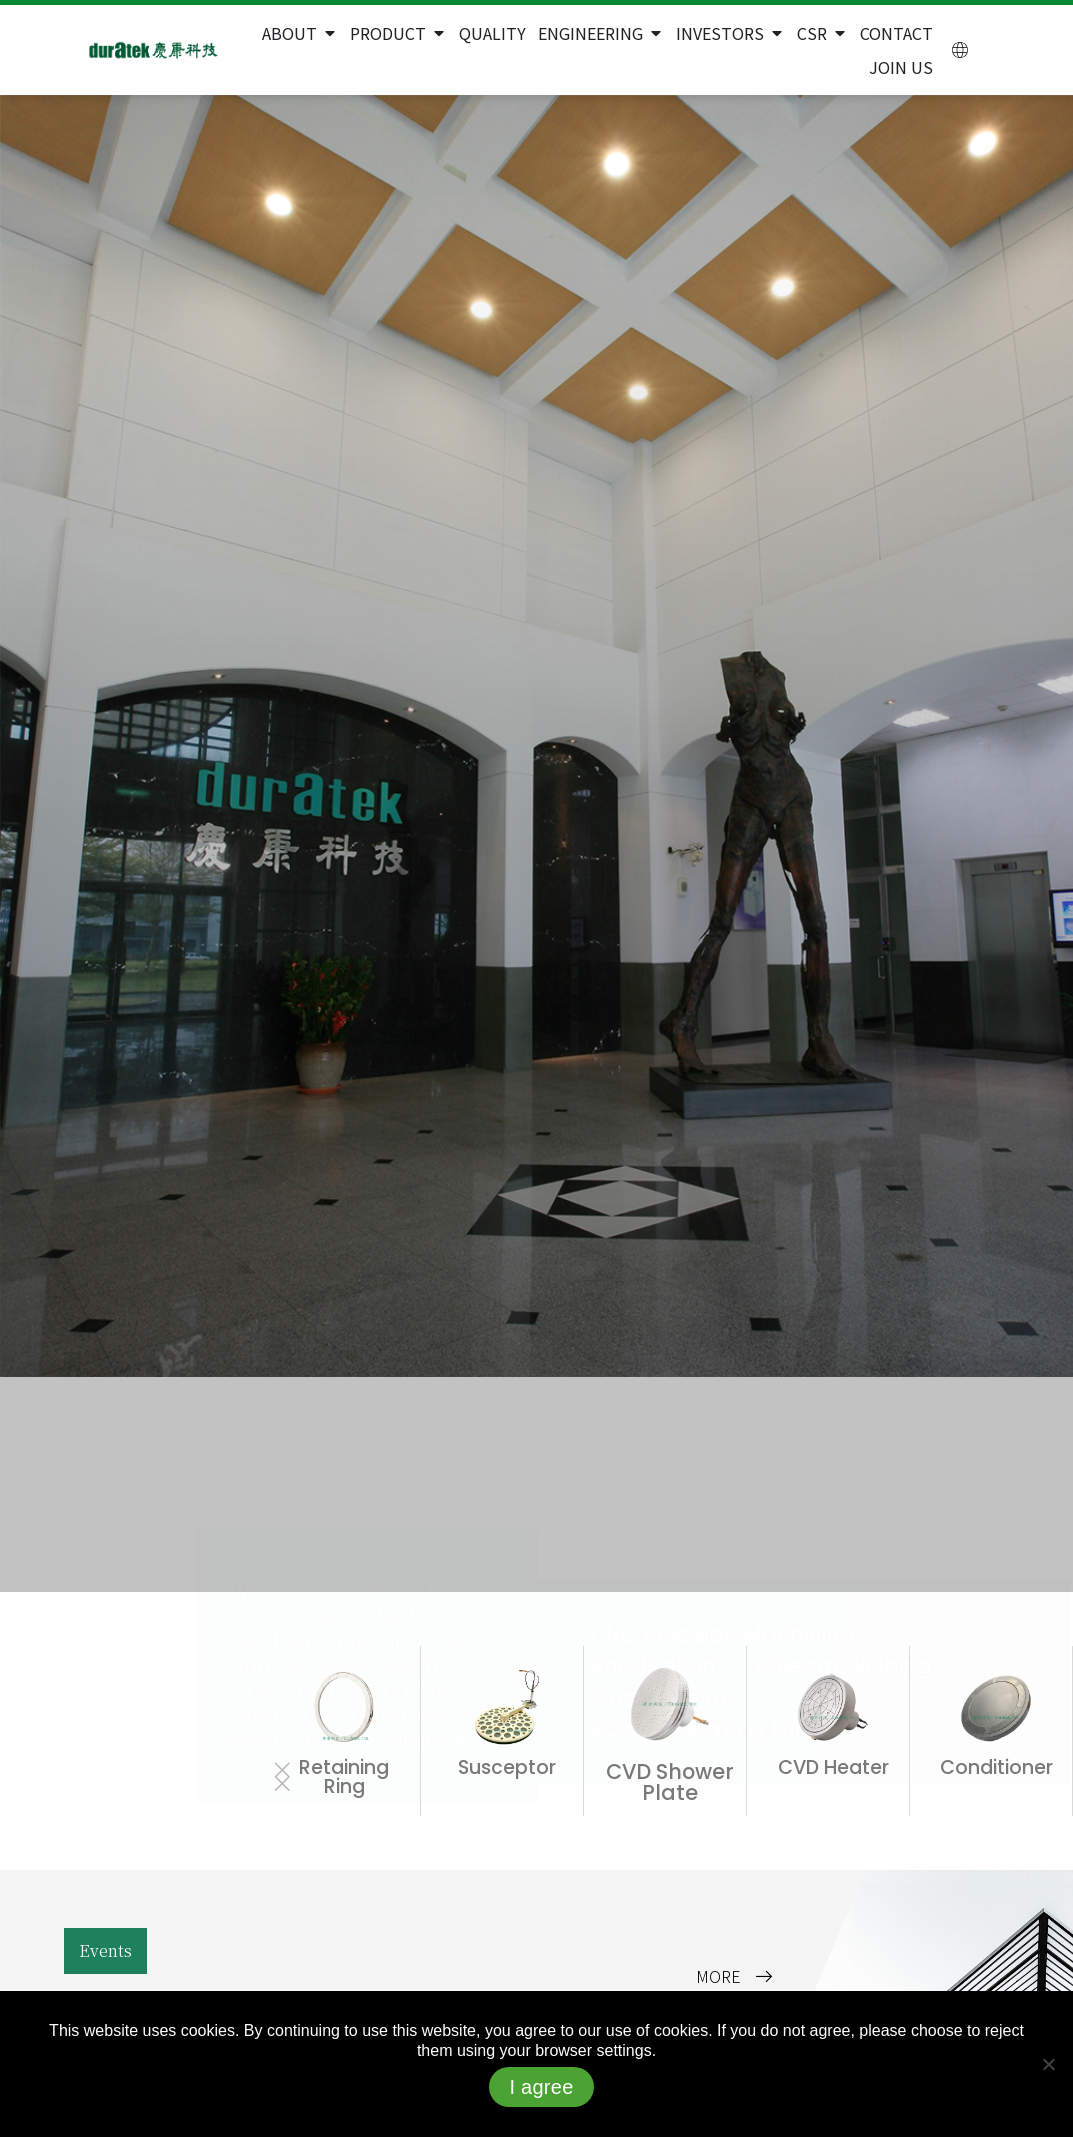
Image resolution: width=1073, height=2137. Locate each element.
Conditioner (996, 1767)
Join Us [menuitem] (901, 67)
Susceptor (507, 1767)
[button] (330, 33)
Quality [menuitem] (492, 33)
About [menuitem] (289, 33)
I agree (541, 2087)
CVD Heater (833, 1767)
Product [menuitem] (388, 33)
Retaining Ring (344, 1777)
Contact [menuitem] (896, 33)
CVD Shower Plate (670, 1782)
